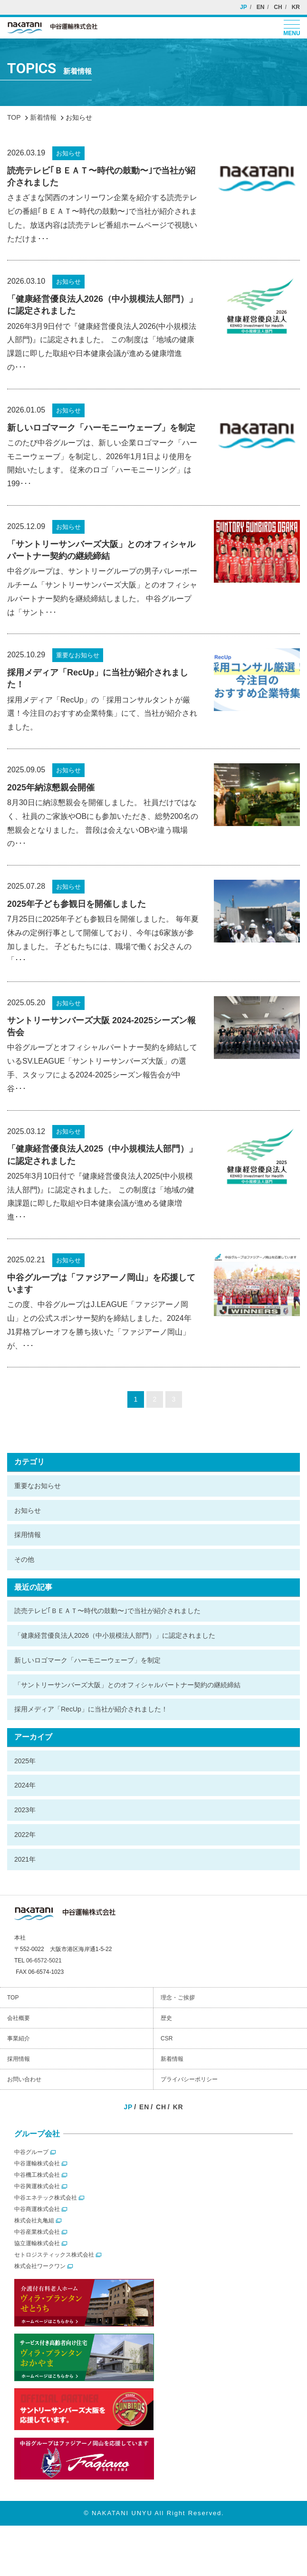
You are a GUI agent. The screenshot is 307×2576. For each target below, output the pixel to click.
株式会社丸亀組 (34, 2220)
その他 (24, 1559)
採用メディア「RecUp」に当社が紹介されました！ (91, 1709)
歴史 (166, 2018)
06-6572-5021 (44, 1960)
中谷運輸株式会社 (37, 2163)
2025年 (25, 1761)
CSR (167, 2038)
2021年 (25, 1859)
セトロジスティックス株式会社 (54, 2254)
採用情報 (27, 1534)
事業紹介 (18, 2038)
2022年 (25, 1834)
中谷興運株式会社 (37, 2186)
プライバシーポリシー (189, 2079)
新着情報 (172, 2059)
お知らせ (27, 1510)
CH (278, 7)
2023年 (25, 1810)
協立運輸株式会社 (37, 2243)
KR (296, 7)
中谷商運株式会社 (37, 2209)
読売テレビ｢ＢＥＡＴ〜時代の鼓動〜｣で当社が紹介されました (107, 1611)
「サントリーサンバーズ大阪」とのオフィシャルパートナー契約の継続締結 (127, 1685)
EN (261, 7)
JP (243, 7)
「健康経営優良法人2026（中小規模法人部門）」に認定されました (114, 1635)
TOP (13, 1997)
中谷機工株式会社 (37, 2175)
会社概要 (18, 2018)
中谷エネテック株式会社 (45, 2197)
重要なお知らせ (37, 1486)
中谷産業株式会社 (37, 2232)
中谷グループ (31, 2152)
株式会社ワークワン (40, 2266)
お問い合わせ (24, 2079)
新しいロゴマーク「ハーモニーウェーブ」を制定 (87, 1660)
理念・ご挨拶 (178, 1997)
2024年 (25, 1785)
